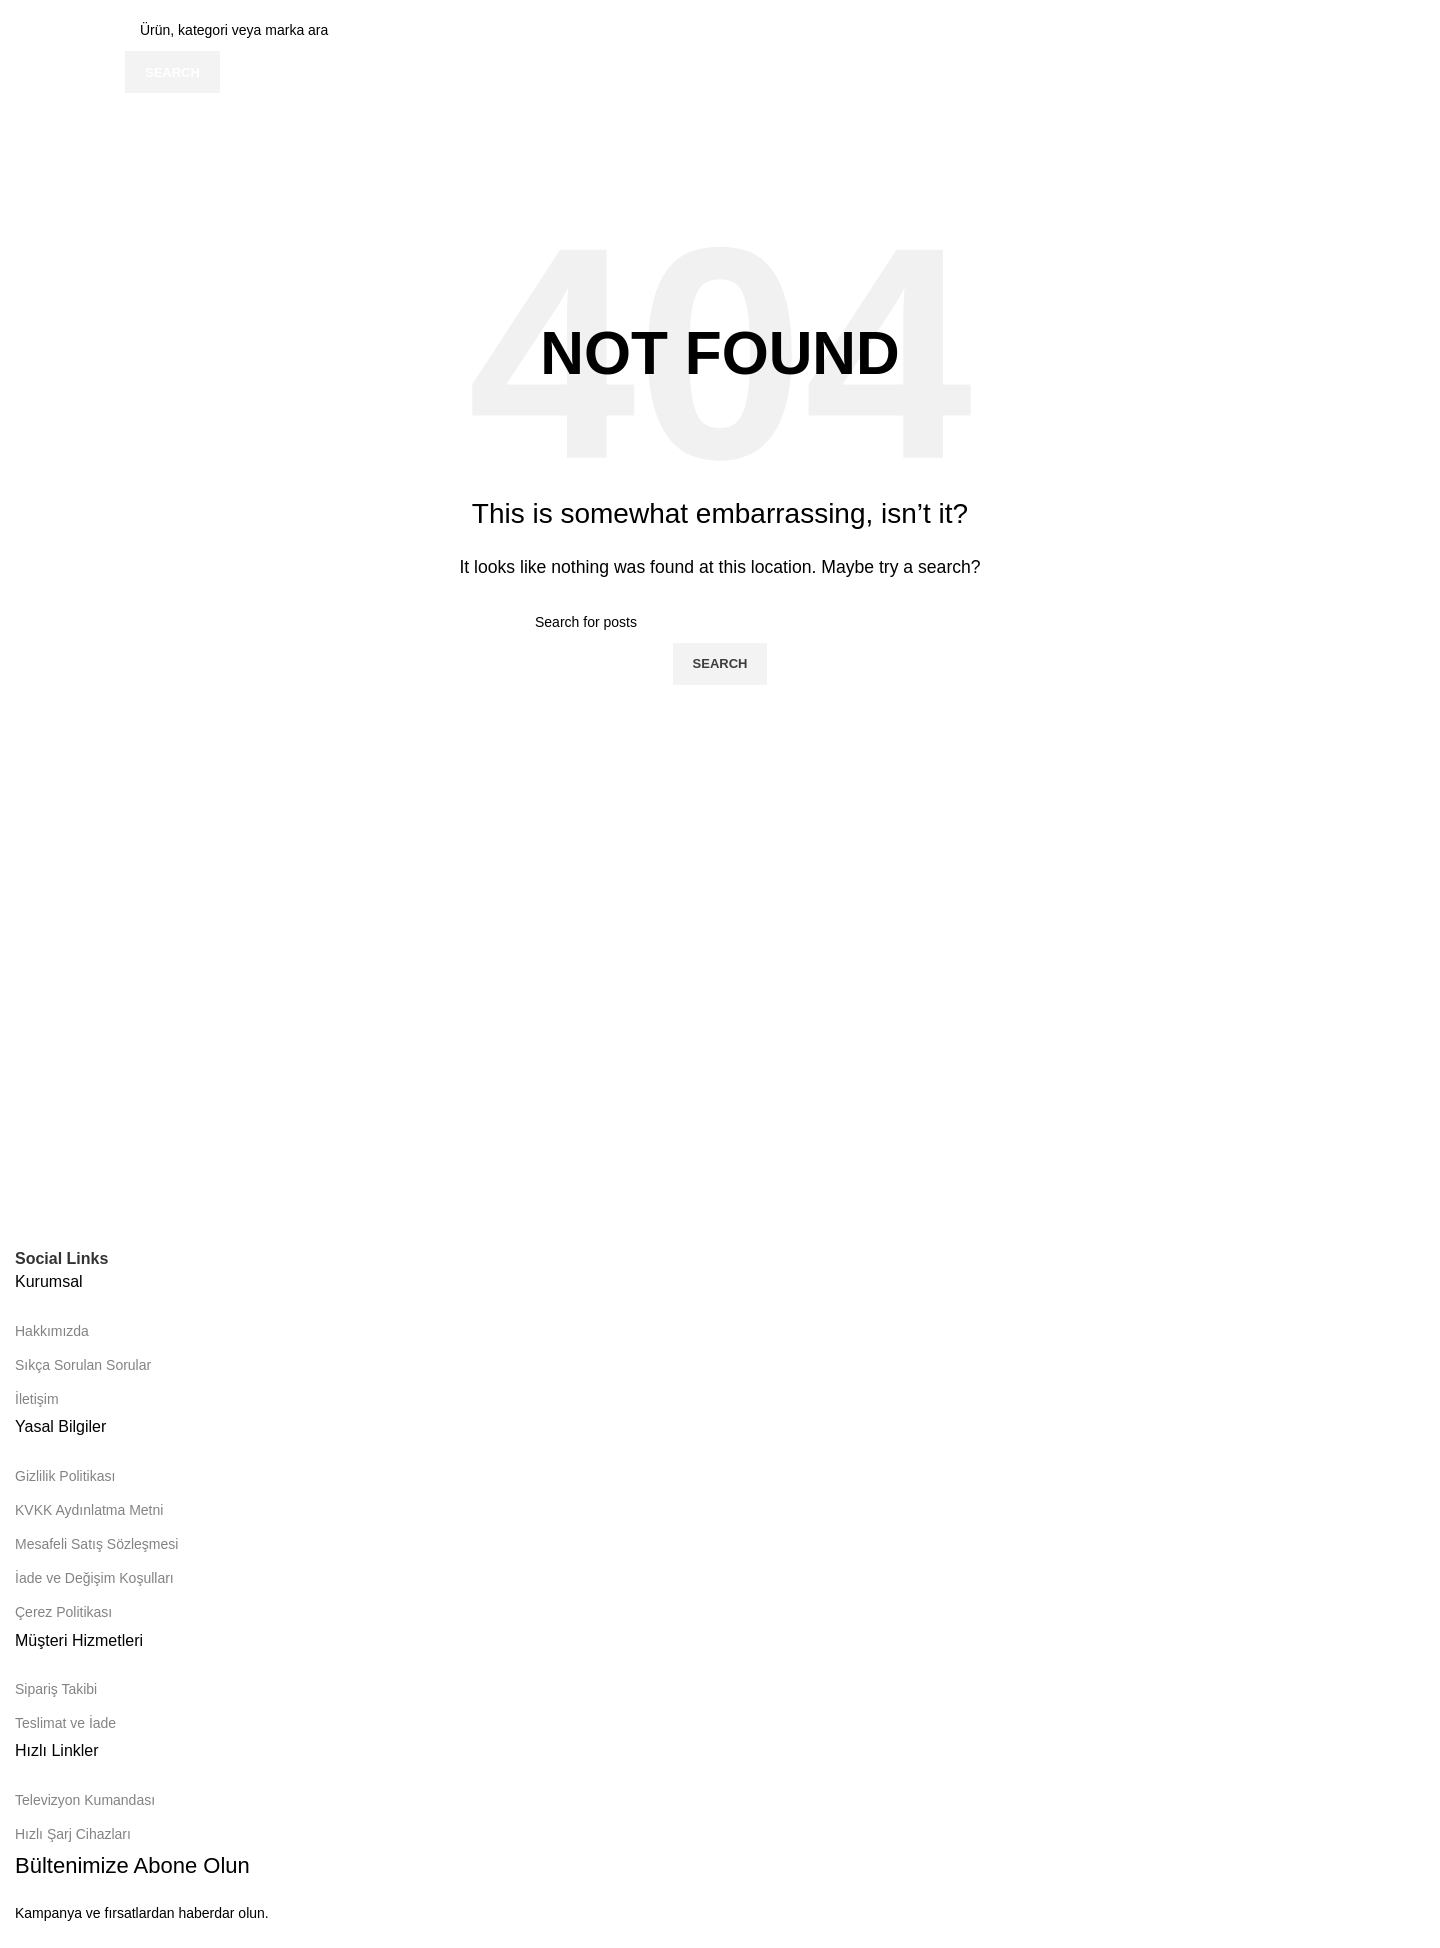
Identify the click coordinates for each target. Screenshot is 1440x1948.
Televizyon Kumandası (85, 1800)
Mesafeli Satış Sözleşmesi (96, 1544)
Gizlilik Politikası (65, 1476)
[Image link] (175, 1204)
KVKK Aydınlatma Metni (89, 1510)
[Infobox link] (720, 96)
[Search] (720, 622)
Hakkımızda (52, 1331)
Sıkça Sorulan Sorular (83, 1365)
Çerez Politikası (63, 1612)
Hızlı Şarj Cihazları (73, 1834)
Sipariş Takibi (56, 1689)
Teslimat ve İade (65, 1723)
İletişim (37, 1399)
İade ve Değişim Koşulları (94, 1578)
